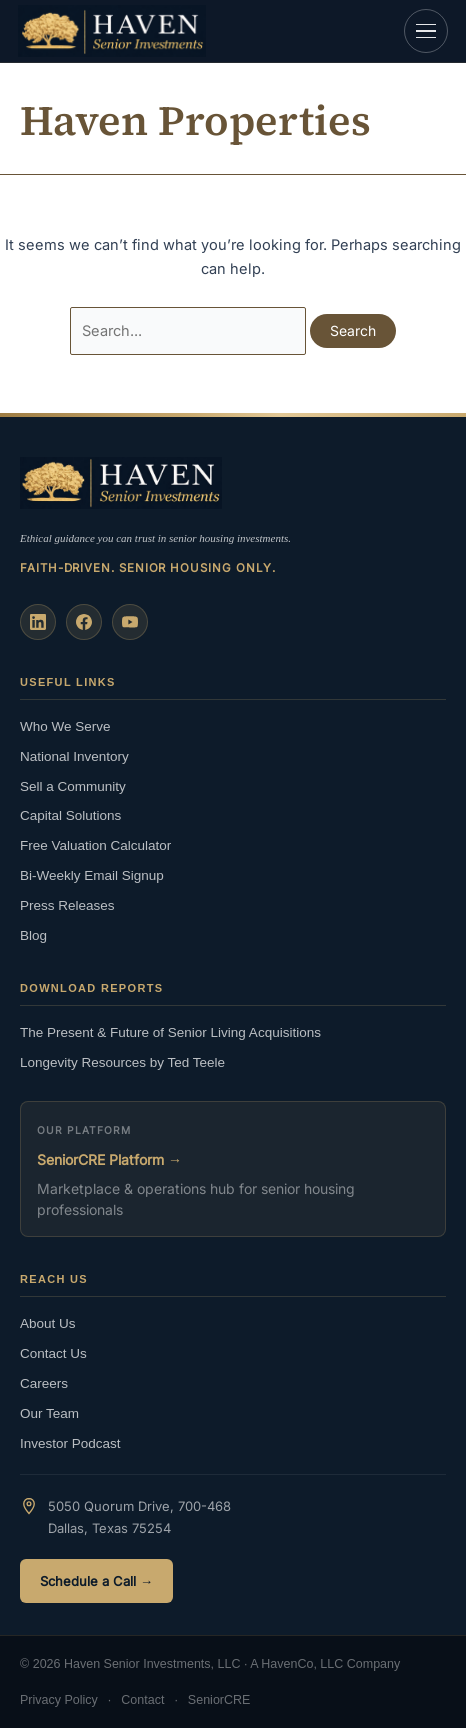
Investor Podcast (70, 1443)
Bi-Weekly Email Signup (92, 875)
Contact (142, 1700)
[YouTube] (130, 622)
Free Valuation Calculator (95, 845)
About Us (48, 1323)
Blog (33, 935)
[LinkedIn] (38, 622)
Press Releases (67, 905)
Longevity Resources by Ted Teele (122, 1062)
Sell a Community (73, 786)
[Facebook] (84, 622)
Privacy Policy (59, 1700)
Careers (44, 1383)
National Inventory (74, 756)
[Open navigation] (426, 31)
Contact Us (53, 1353)
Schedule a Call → (96, 1581)
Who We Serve (65, 726)
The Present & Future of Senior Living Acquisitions (170, 1032)
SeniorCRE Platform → (109, 1159)
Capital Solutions (70, 815)
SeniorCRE (219, 1700)
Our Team (49, 1413)
